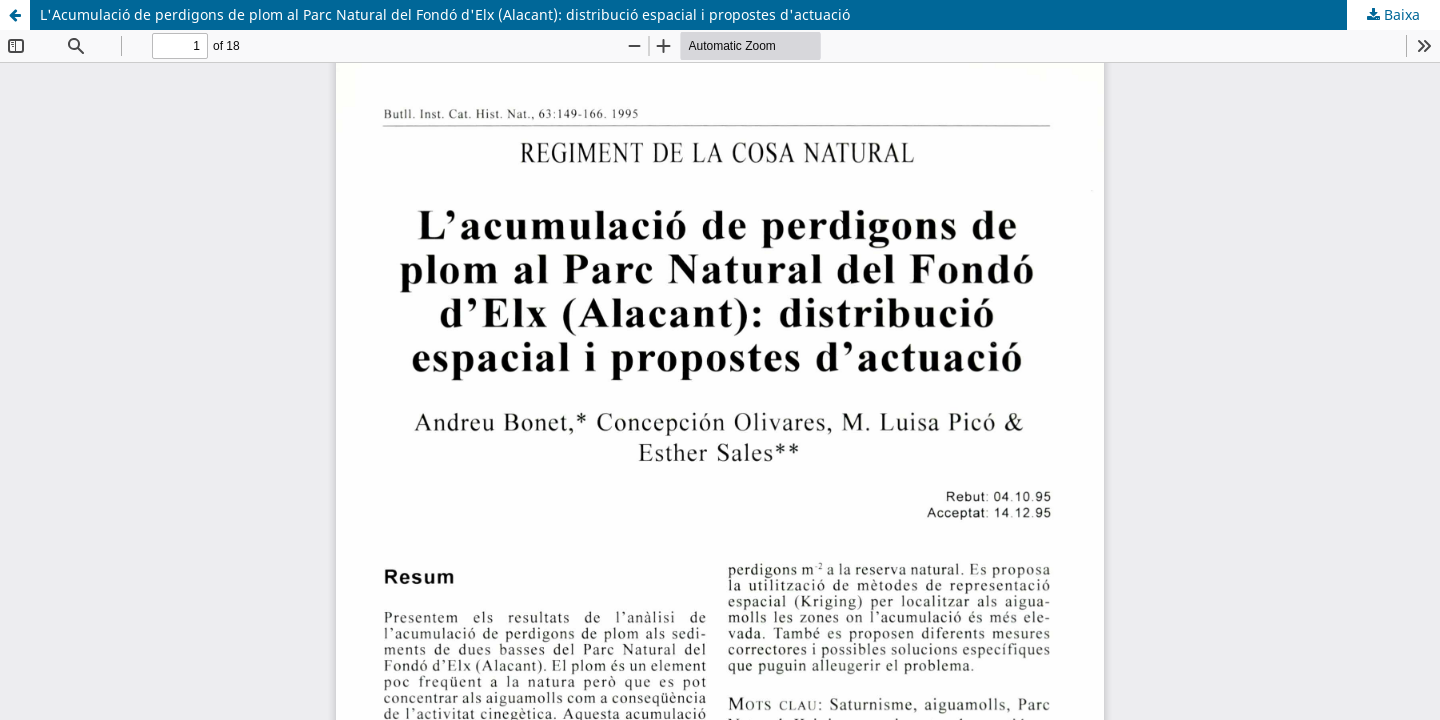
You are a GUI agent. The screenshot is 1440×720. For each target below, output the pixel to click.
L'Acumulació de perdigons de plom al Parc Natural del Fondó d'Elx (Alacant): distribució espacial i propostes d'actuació (445, 14)
